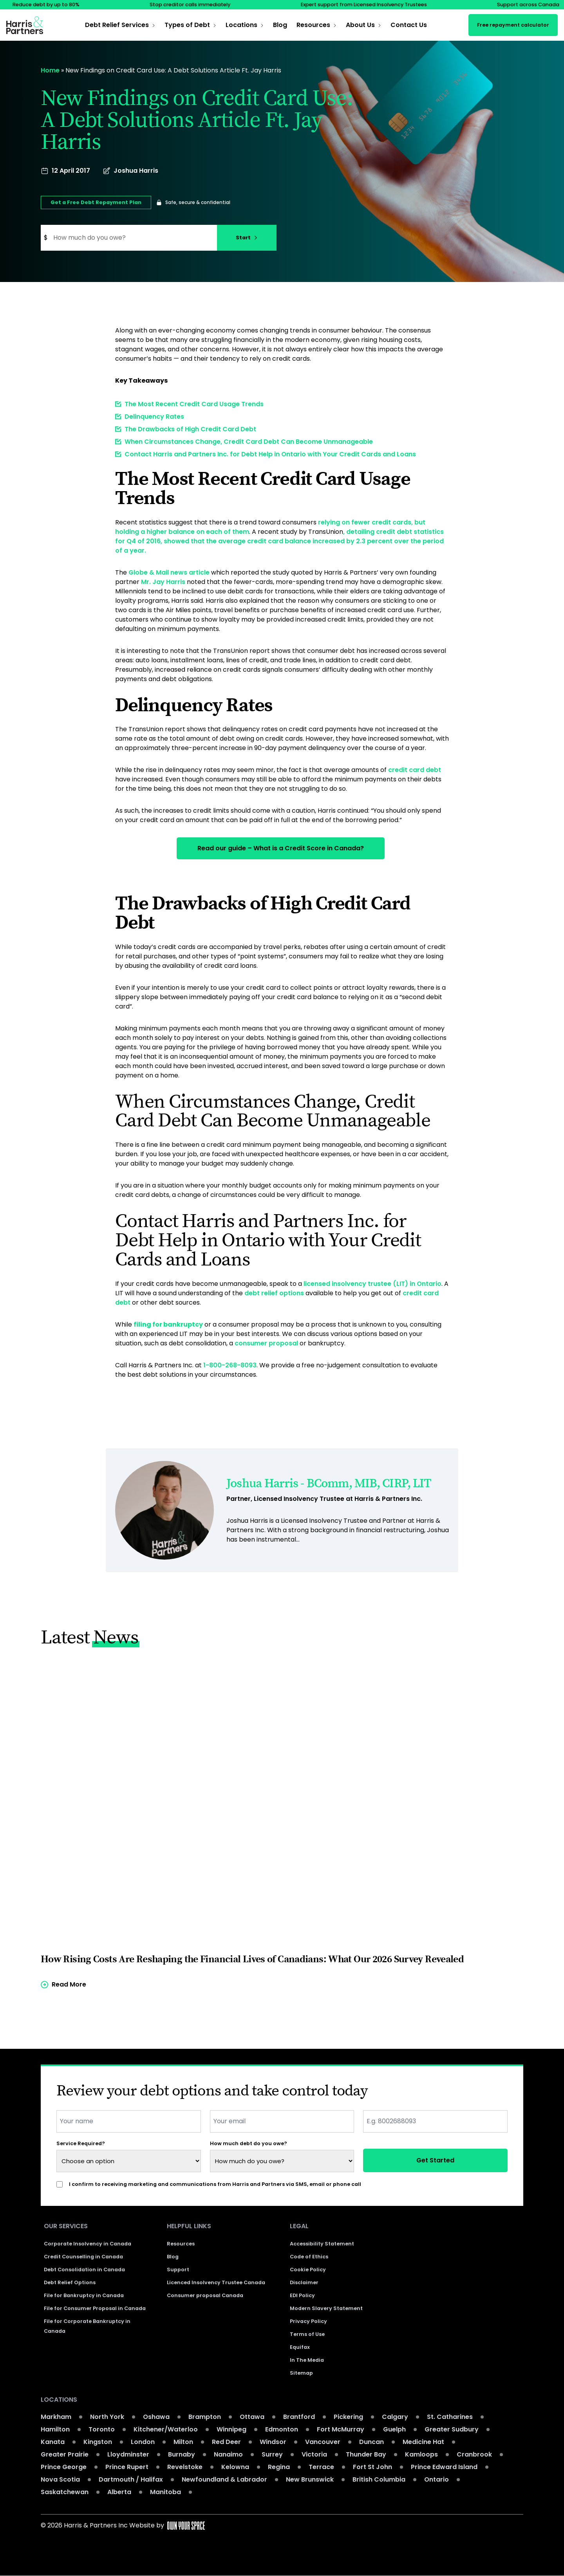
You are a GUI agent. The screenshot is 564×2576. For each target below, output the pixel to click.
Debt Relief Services (117, 24)
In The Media (307, 2360)
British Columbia (378, 2479)
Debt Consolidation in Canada (84, 2270)
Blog (280, 24)
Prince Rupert (126, 2467)
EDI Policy (302, 2295)
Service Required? (80, 2143)
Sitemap (301, 2373)
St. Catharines (450, 2417)
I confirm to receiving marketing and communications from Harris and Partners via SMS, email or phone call (215, 2184)
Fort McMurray (340, 2429)
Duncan (371, 2442)
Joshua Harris (136, 170)
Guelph (394, 2429)
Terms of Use (307, 2334)
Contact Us (408, 24)
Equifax (300, 2347)
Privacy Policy (308, 2321)
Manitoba (165, 2492)
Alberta (119, 2492)
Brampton (204, 2417)
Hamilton (55, 2429)
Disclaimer (304, 2283)
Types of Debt (187, 24)
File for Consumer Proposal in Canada (95, 2308)
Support (178, 2270)
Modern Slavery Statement (326, 2308)
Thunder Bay (366, 2454)
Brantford (299, 2417)
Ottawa (252, 2417)
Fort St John (372, 2467)
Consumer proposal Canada (205, 2295)
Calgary (395, 2417)
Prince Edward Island (444, 2467)
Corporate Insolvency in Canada (87, 2244)
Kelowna (235, 2467)
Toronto (102, 2429)
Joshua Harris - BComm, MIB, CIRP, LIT (328, 1483)
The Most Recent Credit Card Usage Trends (194, 404)
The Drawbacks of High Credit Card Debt (190, 429)
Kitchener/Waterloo (166, 2429)
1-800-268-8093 (230, 1364)
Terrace (321, 2467)
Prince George (64, 2467)
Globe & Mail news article (169, 572)
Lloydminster (128, 2454)
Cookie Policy (308, 2270)
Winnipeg (231, 2429)
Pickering (348, 2417)
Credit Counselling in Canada (83, 2257)
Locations (241, 24)
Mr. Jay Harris (163, 581)
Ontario (436, 2479)
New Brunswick (310, 2479)
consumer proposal (266, 1342)
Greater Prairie (65, 2454)
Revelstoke (184, 2467)
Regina (279, 2467)
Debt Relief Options (70, 2283)
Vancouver (322, 2442)
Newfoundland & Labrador (224, 2479)
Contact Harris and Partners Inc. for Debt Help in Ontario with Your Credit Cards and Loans (270, 454)
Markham (56, 2417)
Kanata (53, 2442)
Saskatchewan (65, 2492)
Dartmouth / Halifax (131, 2479)
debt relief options (274, 1292)
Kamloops (421, 2454)
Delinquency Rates (154, 416)
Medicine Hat (423, 2442)
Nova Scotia (60, 2479)
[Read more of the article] (282, 1830)
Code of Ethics (309, 2257)
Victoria (314, 2454)
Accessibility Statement (322, 2244)
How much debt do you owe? (248, 2143)
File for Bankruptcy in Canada (84, 2295)
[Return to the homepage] (24, 25)
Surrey (272, 2454)
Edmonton (281, 2429)
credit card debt (414, 769)
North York (107, 2417)
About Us (360, 24)
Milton (183, 2442)
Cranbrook (474, 2454)
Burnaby (181, 2454)
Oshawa (156, 2417)
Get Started (435, 2159)
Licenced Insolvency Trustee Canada (216, 2283)
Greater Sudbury (452, 2429)
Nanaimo (228, 2454)
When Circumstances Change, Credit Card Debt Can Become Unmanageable (249, 441)
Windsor (273, 2442)
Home (50, 70)
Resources (313, 24)
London (143, 2442)
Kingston (97, 2442)
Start (247, 237)
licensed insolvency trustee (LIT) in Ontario (372, 1282)
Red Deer (226, 2442)
